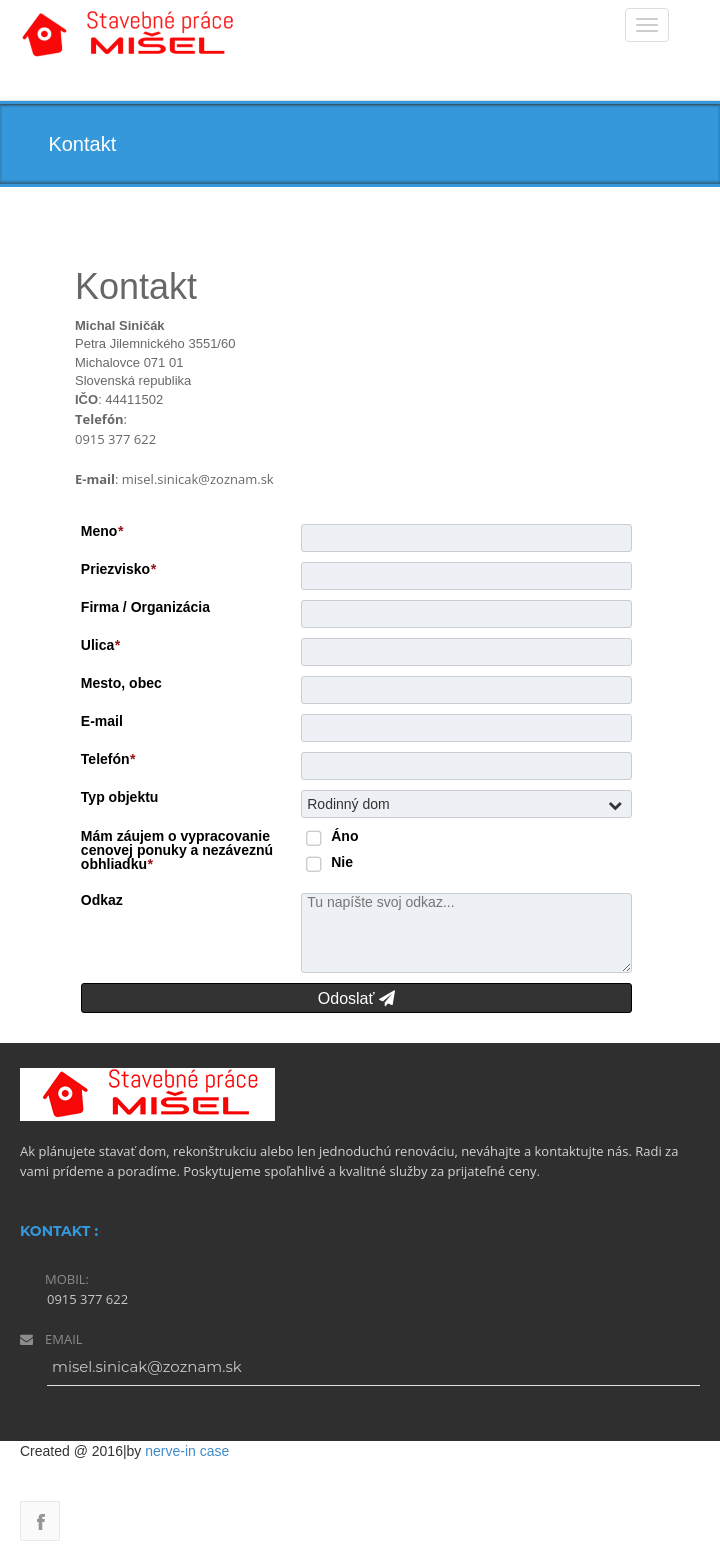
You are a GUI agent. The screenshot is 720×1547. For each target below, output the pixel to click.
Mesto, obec (121, 683)
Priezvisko (118, 569)
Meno (102, 531)
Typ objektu (120, 797)
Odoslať (356, 998)
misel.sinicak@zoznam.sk (147, 1366)
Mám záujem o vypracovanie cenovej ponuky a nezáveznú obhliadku (177, 850)
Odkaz (102, 900)
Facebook (40, 1521)
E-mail (102, 721)
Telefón (108, 759)
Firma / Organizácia (145, 607)
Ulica (100, 645)
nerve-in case (187, 1451)
